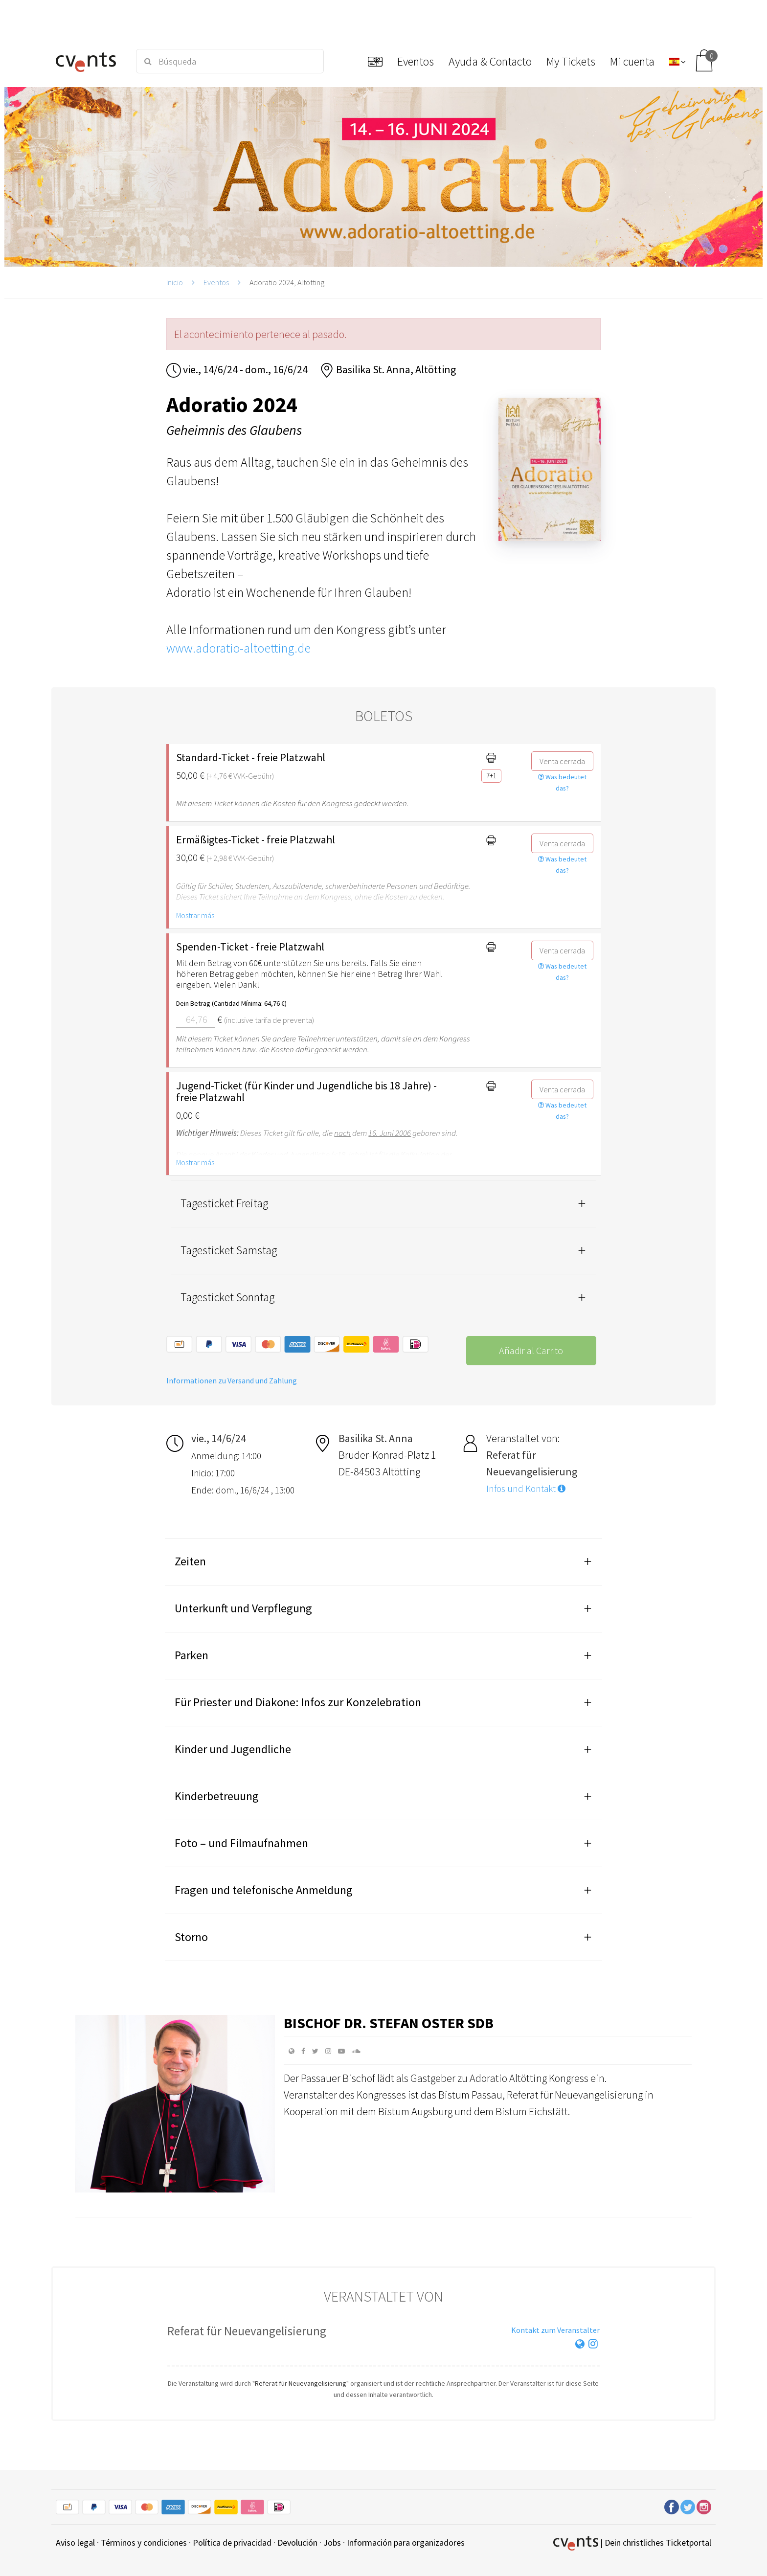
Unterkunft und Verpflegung (243, 1608)
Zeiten (190, 1561)
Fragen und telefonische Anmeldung (264, 1890)
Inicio (174, 282)
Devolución (297, 2542)
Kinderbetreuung (217, 1796)
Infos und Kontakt (525, 1488)
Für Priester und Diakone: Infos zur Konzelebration (298, 1702)
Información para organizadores (406, 2542)
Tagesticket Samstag (228, 1250)
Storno (191, 1936)
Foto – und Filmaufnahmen (241, 1843)
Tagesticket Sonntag (227, 1297)
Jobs (332, 2542)
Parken (191, 1655)
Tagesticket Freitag (224, 1203)
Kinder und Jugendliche (233, 1749)
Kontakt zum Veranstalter (555, 2330)
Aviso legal (75, 2542)
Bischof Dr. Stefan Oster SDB (389, 2022)
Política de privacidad (232, 2542)
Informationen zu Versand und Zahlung (231, 1380)
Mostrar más (195, 915)
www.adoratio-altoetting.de (238, 648)
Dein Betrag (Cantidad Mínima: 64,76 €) (231, 1003)
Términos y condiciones (144, 2542)
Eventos (216, 282)
